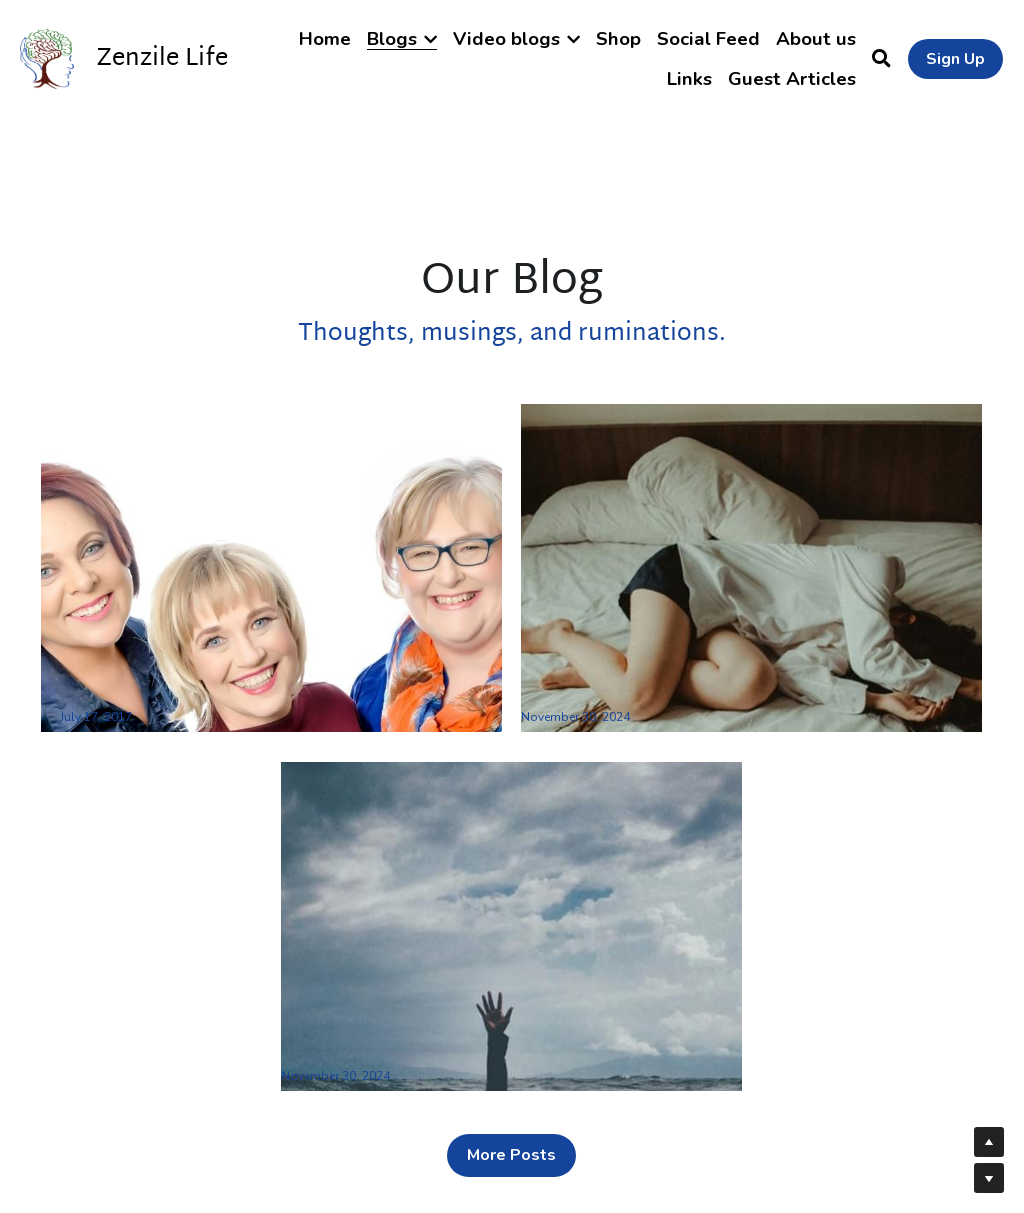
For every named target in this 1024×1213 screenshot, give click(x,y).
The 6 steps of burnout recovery (421, 1049)
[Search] (881, 59)
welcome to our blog (129, 691)
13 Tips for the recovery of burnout (674, 691)
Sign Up (955, 59)
